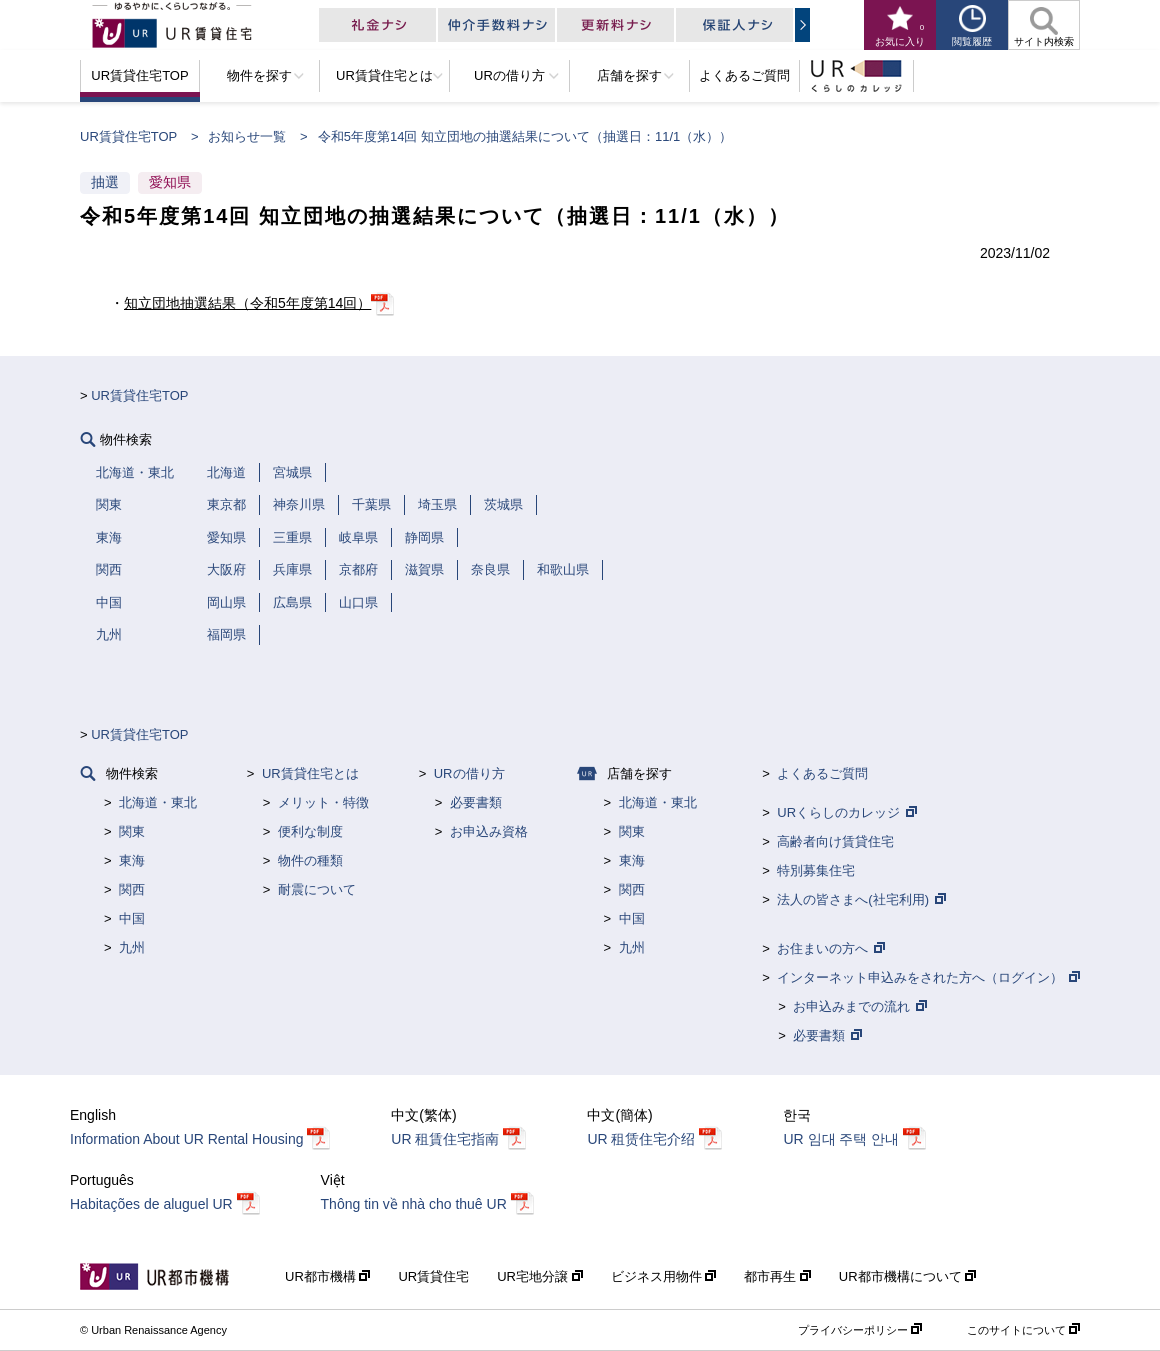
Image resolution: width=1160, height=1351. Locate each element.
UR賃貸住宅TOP (128, 136)
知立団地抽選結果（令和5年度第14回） (247, 303)
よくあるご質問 (822, 773)
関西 (132, 889)
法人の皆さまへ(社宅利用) (853, 899)
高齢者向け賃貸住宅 (835, 841)
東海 (132, 860)
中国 (132, 918)
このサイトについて (1016, 1330)
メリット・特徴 (323, 802)
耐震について (317, 889)
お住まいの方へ (822, 948)
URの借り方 (469, 773)
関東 (132, 831)
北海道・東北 (158, 802)
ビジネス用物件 (658, 1276)
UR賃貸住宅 (433, 1276)
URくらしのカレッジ (838, 812)
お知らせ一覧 (247, 136)
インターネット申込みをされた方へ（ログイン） (920, 977)
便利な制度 (310, 831)
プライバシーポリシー (853, 1330)
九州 (132, 947)
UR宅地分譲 (534, 1276)
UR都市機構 (322, 1276)
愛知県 (170, 182)
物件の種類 (310, 860)
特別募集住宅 (816, 870)
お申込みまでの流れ (851, 1006)
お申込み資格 (489, 831)
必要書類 (476, 802)
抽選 (105, 182)
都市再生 (772, 1276)
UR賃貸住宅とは (310, 773)
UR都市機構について (902, 1276)
